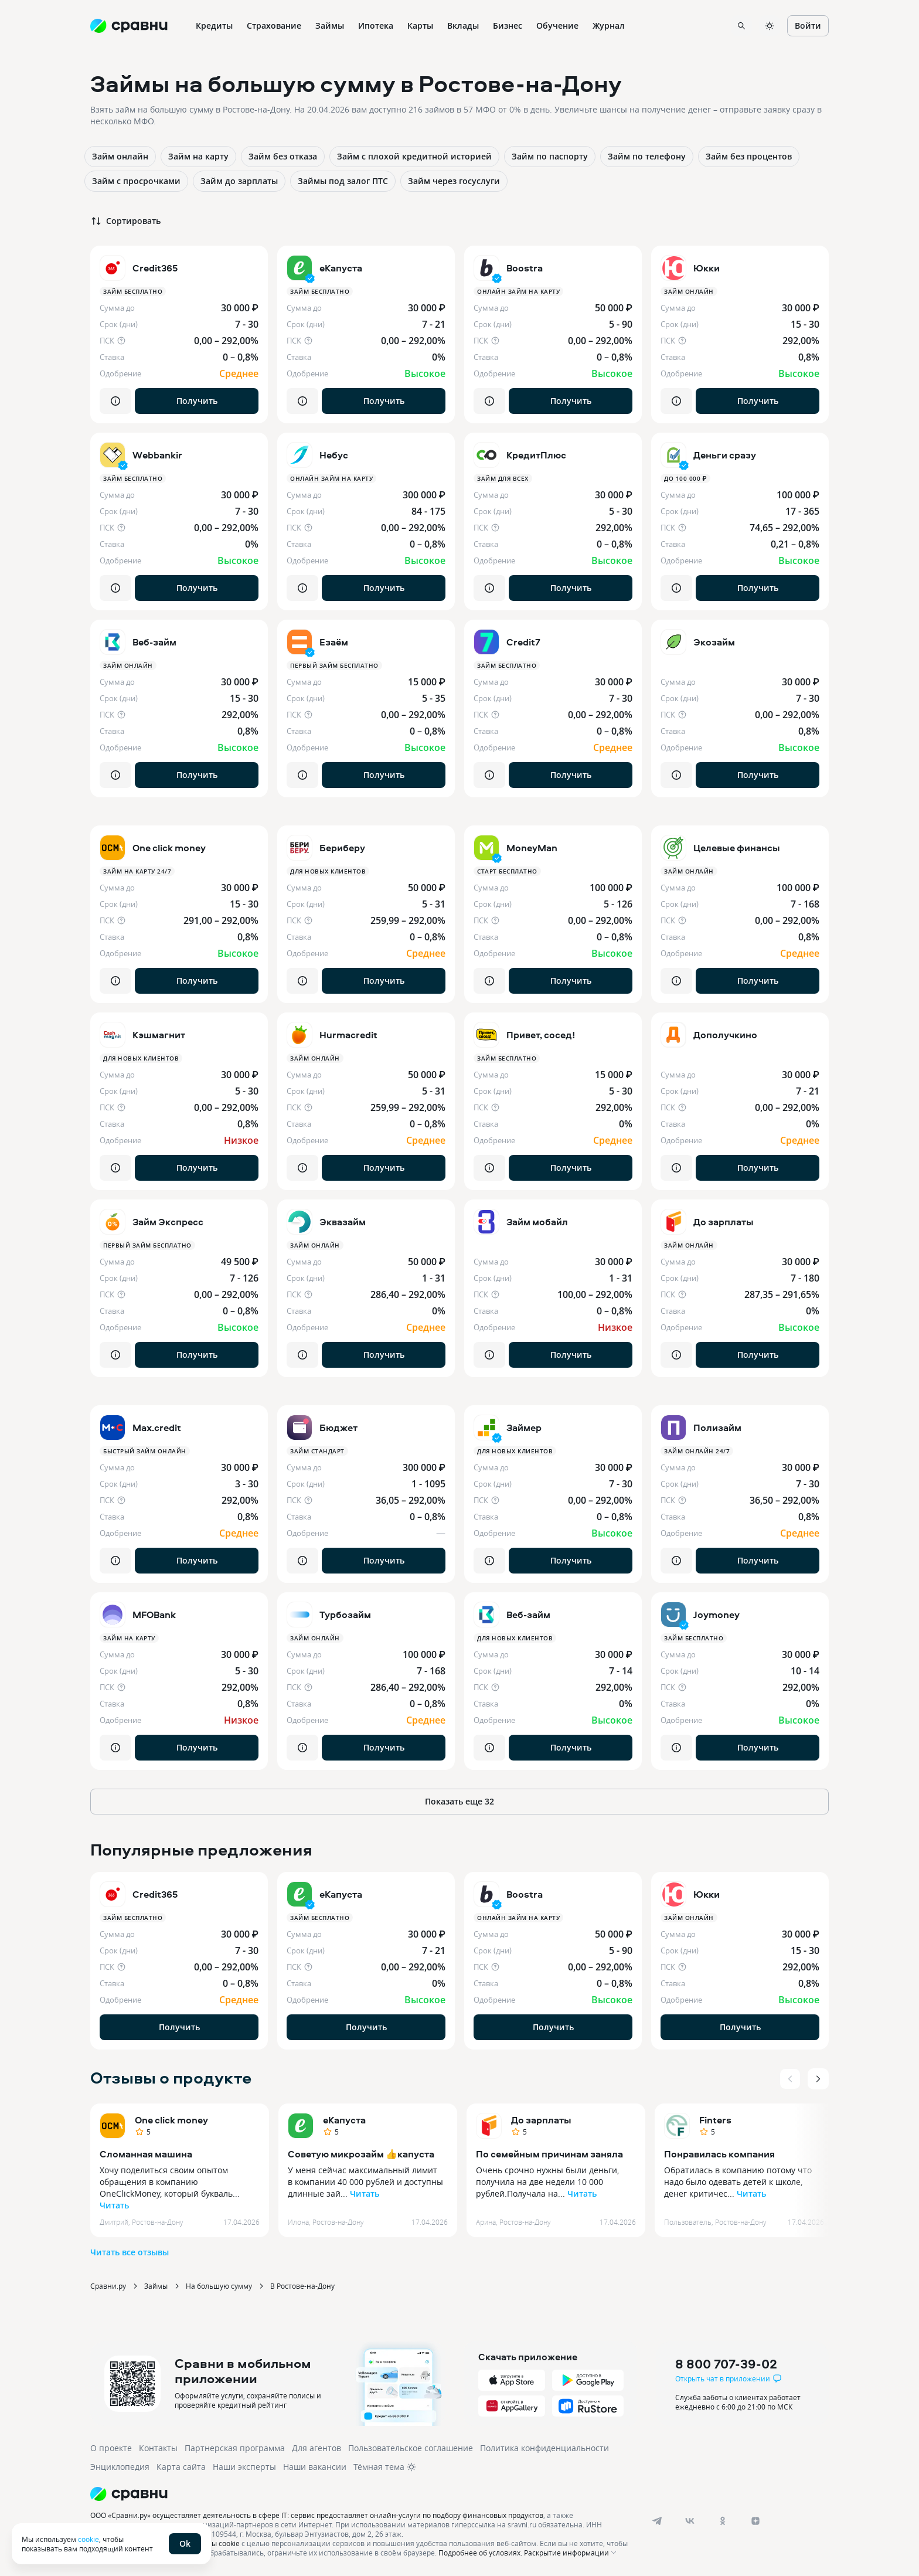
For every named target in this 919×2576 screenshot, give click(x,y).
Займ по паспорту (550, 156)
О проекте (111, 2447)
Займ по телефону (647, 156)
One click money (171, 2120)
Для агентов (316, 2447)
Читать (114, 2205)
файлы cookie (216, 2543)
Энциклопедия (119, 2466)
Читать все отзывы (129, 2252)
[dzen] (755, 2521)
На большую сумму (219, 2285)
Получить (196, 400)
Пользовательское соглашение (410, 2447)
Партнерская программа (235, 2447)
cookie (88, 2539)
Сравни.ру (108, 2285)
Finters (715, 2120)
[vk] (690, 2521)
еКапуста (344, 2120)
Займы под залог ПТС (343, 180)
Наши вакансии (314, 2466)
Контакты (158, 2447)
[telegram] (657, 2521)
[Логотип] (361, 2494)
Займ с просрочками (136, 180)
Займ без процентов (749, 156)
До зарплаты (541, 2120)
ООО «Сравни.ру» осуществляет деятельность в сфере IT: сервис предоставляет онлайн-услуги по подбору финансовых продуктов (316, 2515)
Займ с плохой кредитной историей (414, 156)
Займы (156, 2285)
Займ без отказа (283, 156)
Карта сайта (181, 2466)
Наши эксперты (244, 2466)
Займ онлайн (120, 156)
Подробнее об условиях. (480, 2552)
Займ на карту (198, 156)
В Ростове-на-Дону (302, 2285)
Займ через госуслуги (454, 180)
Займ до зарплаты (239, 180)
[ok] (723, 2521)
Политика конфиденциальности (544, 2447)
